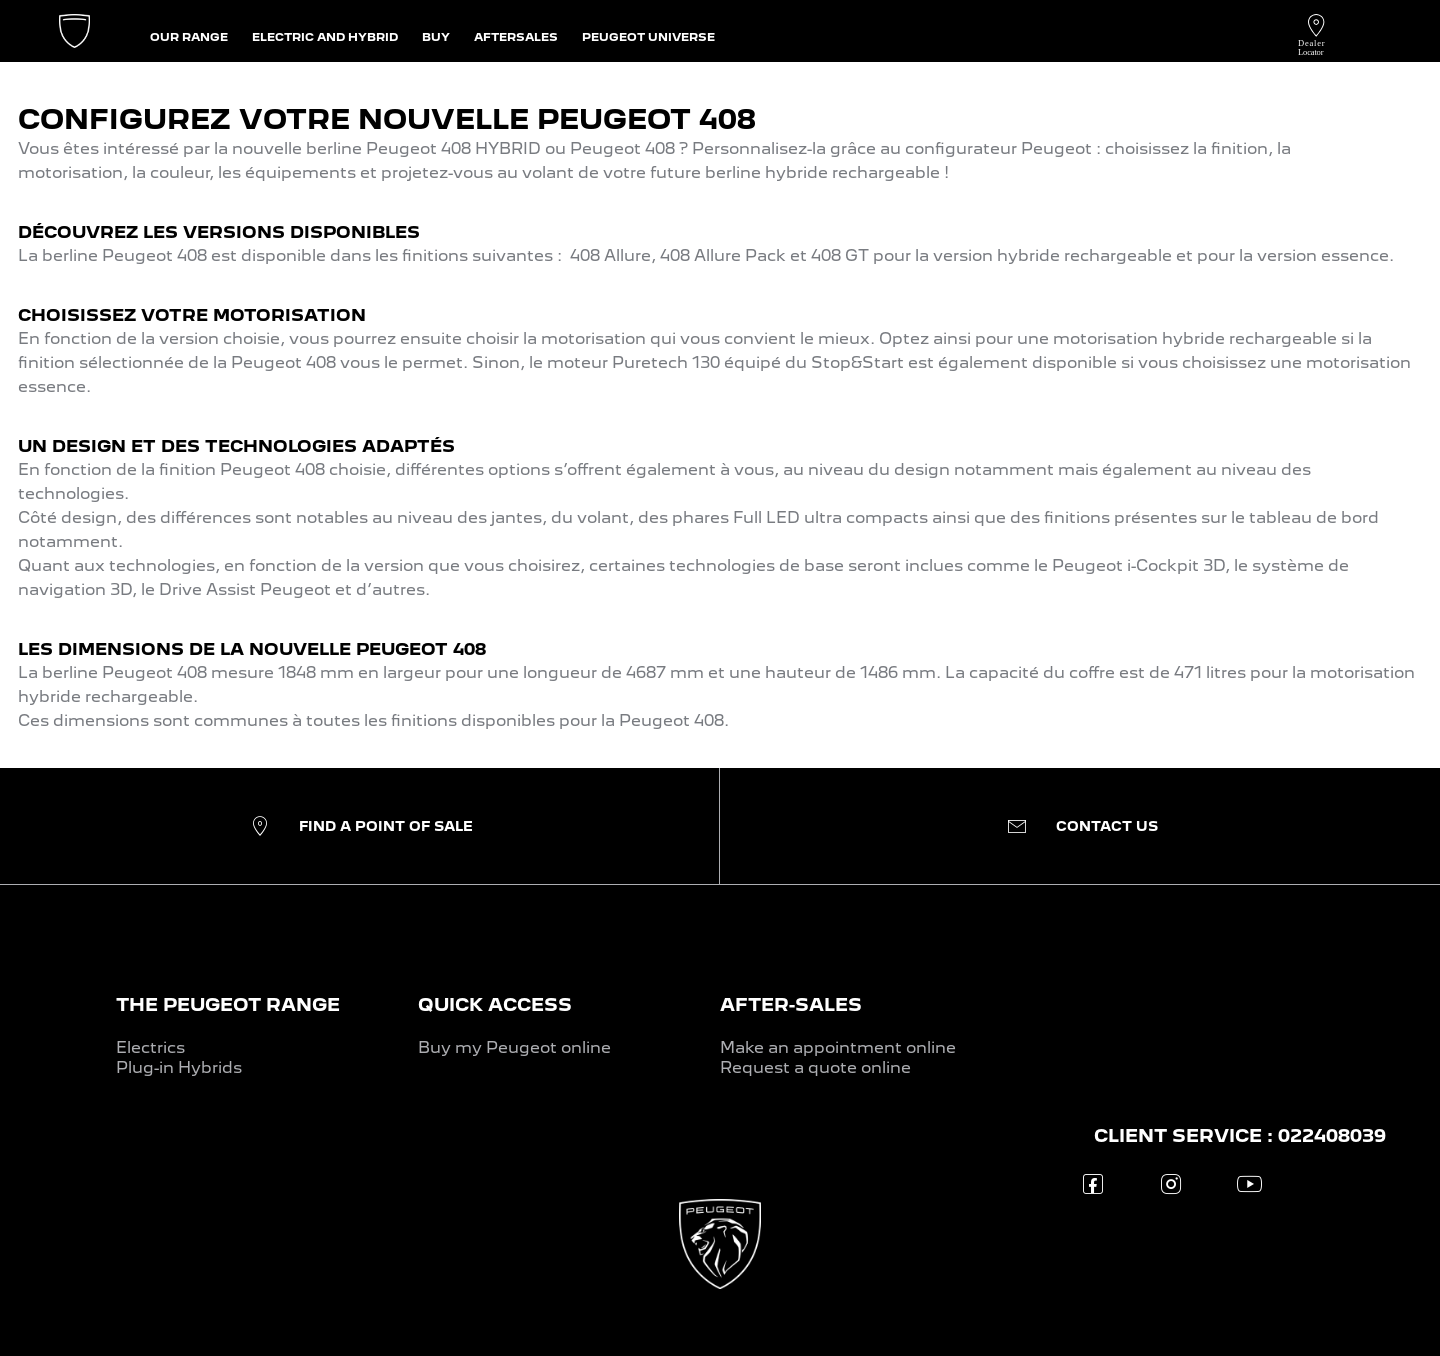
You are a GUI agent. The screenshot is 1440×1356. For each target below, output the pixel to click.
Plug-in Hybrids (179, 1067)
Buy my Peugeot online (514, 1047)
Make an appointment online (838, 1047)
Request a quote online (815, 1067)
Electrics (150, 1047)
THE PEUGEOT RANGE (228, 1004)
